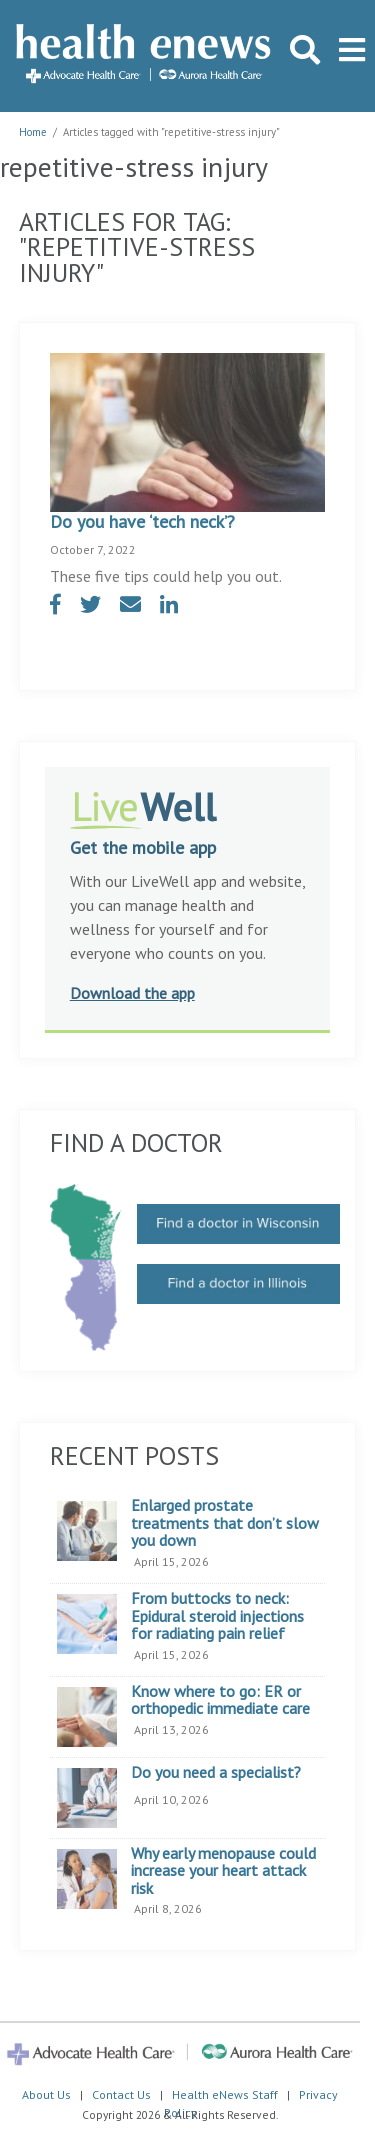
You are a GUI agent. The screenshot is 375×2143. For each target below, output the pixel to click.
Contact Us (121, 2094)
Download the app (132, 993)
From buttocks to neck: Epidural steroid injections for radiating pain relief (217, 1616)
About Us (46, 2094)
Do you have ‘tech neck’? (142, 521)
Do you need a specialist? (216, 1773)
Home (33, 132)
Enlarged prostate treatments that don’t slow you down (225, 1523)
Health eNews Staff (225, 2094)
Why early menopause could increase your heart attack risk (223, 1871)
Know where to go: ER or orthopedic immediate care (220, 1700)
